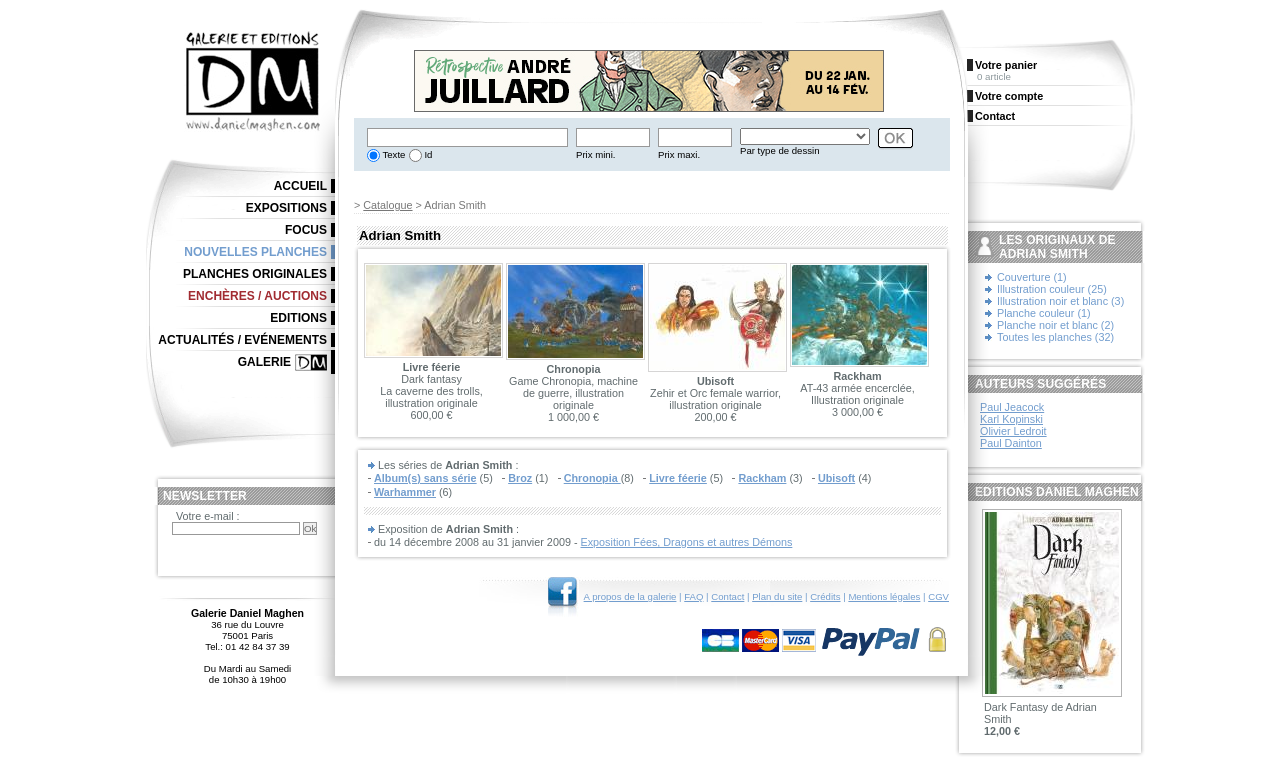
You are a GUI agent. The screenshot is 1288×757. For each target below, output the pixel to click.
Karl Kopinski (1011, 419)
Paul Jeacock (1012, 407)
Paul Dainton (1011, 443)
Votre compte (1009, 96)
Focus (306, 230)
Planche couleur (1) (1044, 313)
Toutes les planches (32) (1055, 337)
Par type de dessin (779, 150)
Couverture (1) (1032, 277)
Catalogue (387, 205)
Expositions (286, 208)
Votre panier (1006, 65)
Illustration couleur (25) (1052, 289)
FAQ (693, 596)
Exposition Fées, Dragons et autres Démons (687, 542)
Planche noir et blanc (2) (1055, 325)
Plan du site (777, 596)
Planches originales (255, 274)
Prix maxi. (679, 154)
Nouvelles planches (255, 252)
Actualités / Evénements (242, 340)
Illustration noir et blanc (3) (1060, 301)
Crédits (825, 596)
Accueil (300, 186)
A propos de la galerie (630, 596)
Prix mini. (595, 154)
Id (427, 154)
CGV (938, 596)
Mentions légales (884, 596)
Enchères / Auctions (257, 296)
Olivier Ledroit (1013, 431)
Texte (392, 154)
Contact (727, 596)
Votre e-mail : (208, 516)
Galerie (264, 362)
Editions (298, 318)
